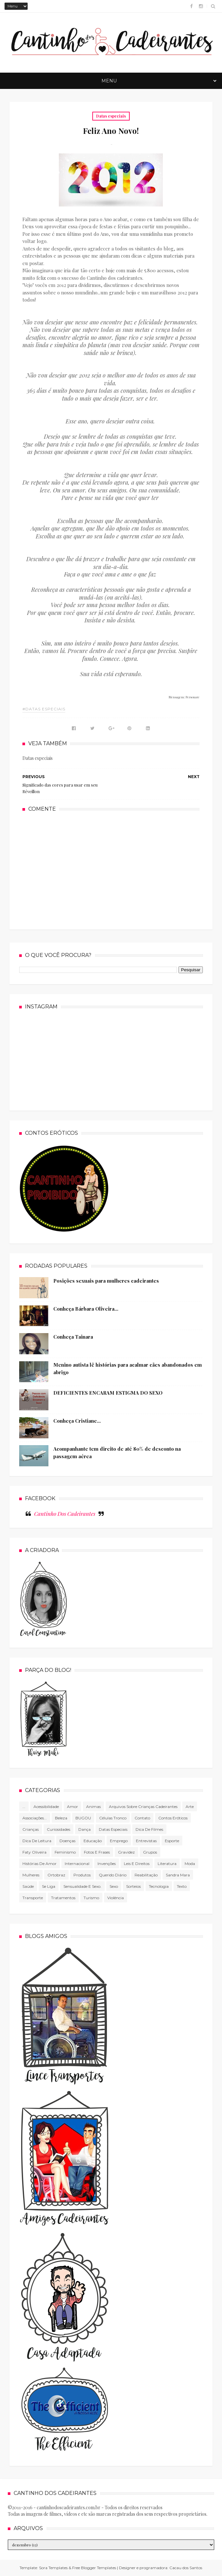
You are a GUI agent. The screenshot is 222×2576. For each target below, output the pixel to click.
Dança (84, 1829)
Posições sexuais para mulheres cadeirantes (106, 1280)
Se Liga (48, 1886)
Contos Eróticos (173, 1817)
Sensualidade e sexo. (82, 1886)
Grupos (150, 1852)
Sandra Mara (178, 1874)
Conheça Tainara (73, 1336)
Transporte (32, 1897)
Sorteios (133, 1886)
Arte (190, 1806)
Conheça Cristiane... (77, 1420)
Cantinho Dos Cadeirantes (64, 1513)
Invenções (107, 1863)
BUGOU (83, 1817)
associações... (34, 1817)
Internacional (77, 1863)
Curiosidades (58, 1829)
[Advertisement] (111, 870)
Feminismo (65, 1852)
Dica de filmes (149, 1829)
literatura (167, 1863)
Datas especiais (111, 116)
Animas (93, 1806)
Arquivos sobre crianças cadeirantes (143, 1806)
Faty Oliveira (34, 1852)
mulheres (30, 1874)
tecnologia (159, 1886)
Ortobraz (56, 1874)
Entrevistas (146, 1840)
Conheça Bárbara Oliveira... (85, 1308)
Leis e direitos (137, 1863)
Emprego (119, 1840)
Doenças (67, 1840)
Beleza (61, 1817)
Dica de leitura (36, 1840)
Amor (72, 1806)
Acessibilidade (46, 1806)
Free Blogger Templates (94, 2567)
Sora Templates (53, 2567)
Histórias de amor (39, 1863)
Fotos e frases (97, 1852)
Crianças (30, 1829)
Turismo (91, 1897)
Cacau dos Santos (185, 2567)
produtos (82, 1874)
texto (182, 1886)
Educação (93, 1840)
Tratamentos (63, 1897)
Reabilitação (146, 1874)
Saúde (28, 1886)
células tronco (112, 1817)
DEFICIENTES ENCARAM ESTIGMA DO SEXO (108, 1392)
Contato (142, 1817)
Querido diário (112, 1874)
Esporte (172, 1840)
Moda (190, 1863)
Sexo (114, 1886)
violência (115, 1897)
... (23, 1806)
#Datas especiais (43, 708)
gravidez (126, 1852)
